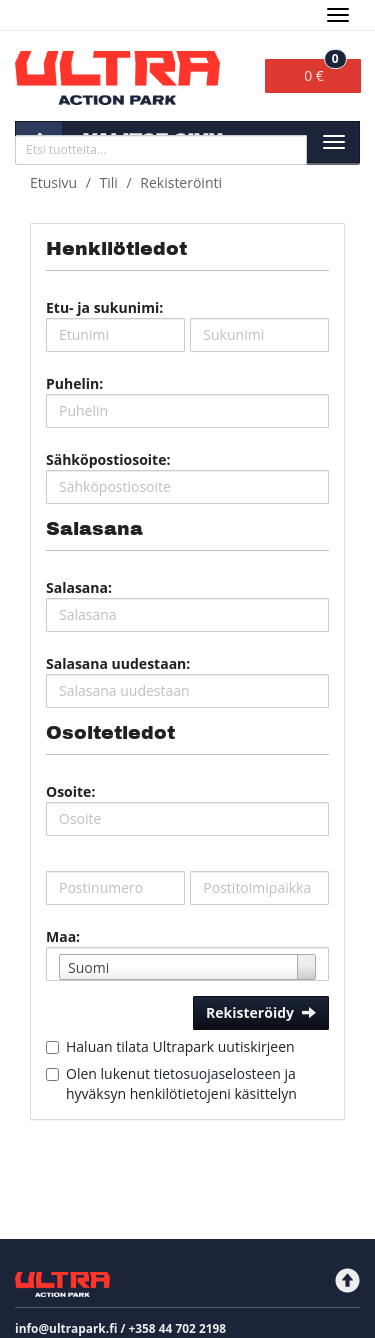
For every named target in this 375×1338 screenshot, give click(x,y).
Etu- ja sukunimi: (104, 307)
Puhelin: (74, 383)
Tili (109, 182)
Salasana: (79, 587)
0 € (325, 72)
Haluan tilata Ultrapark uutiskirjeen (180, 1046)
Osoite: (70, 791)
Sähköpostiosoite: (108, 459)
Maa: (63, 936)
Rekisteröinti (181, 182)
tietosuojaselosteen (217, 1073)
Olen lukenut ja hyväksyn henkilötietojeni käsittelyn (181, 1083)
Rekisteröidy (261, 1012)
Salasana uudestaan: (118, 663)
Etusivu (53, 182)
